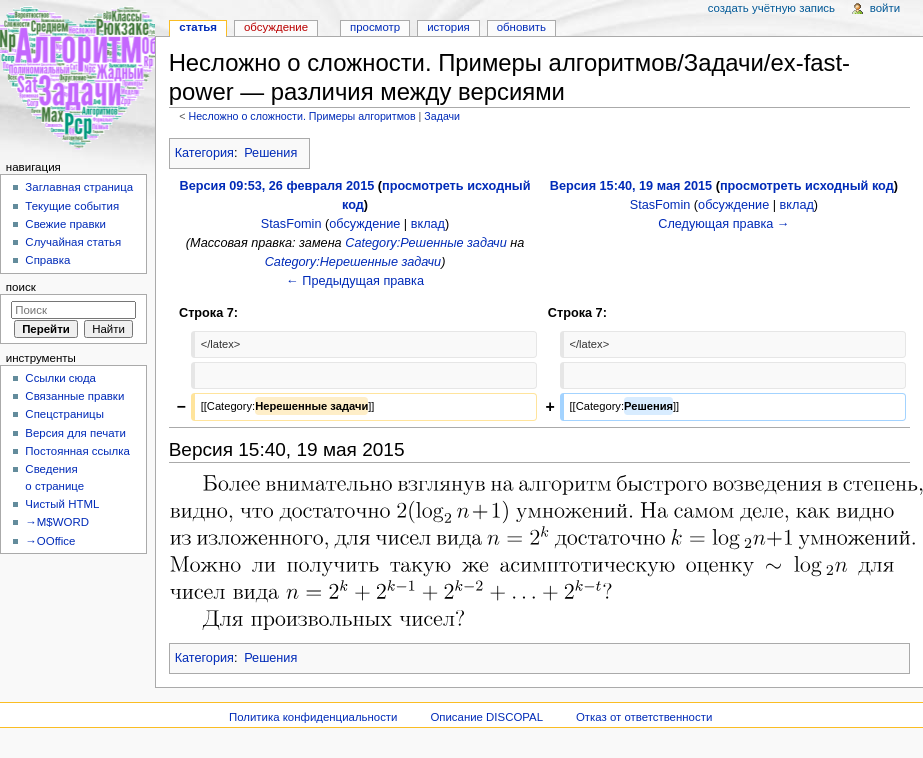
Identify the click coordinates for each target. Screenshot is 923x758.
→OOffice (50, 541)
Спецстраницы (64, 414)
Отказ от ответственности (644, 717)
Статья (198, 27)
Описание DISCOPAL (486, 717)
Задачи (442, 116)
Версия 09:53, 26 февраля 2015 (277, 186)
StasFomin (291, 224)
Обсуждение (276, 27)
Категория (204, 153)
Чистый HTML (62, 504)
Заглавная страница (79, 187)
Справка (47, 260)
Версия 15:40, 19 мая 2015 (631, 186)
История (448, 27)
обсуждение (364, 224)
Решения (270, 153)
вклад (428, 224)
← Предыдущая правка (355, 281)
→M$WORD (57, 522)
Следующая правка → (723, 224)
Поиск (21, 287)
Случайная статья (73, 242)
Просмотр (375, 27)
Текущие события (72, 206)
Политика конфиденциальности (313, 717)
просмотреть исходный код (807, 186)
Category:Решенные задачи (426, 243)
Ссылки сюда (60, 378)
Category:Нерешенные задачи (353, 262)
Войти (885, 8)
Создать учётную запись (771, 8)
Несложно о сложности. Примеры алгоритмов (301, 116)
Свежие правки (65, 224)
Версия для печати (75, 433)
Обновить (521, 27)
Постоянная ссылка (77, 451)
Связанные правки (74, 396)
